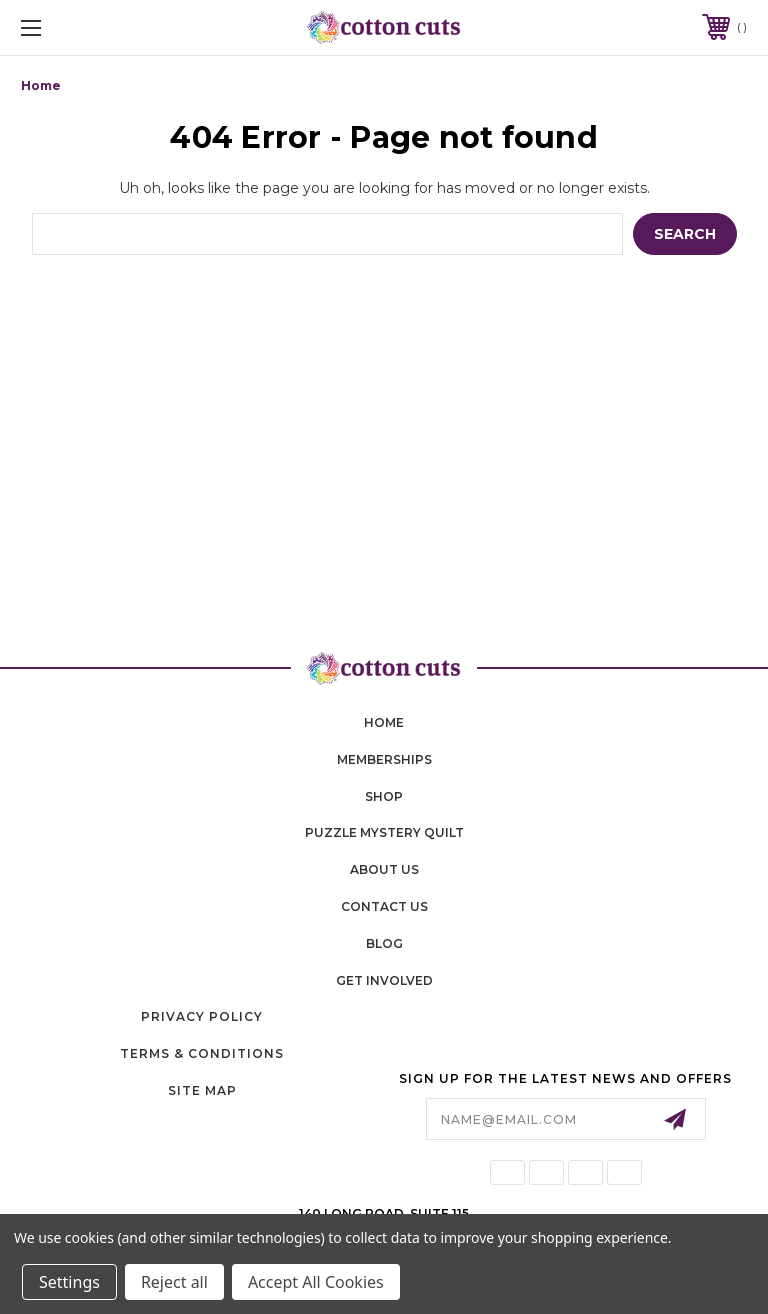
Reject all (174, 1282)
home (384, 722)
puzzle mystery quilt (384, 832)
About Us (384, 869)
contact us (384, 906)
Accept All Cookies (316, 1282)
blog (384, 943)
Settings (69, 1282)
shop (384, 796)
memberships (384, 759)
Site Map (202, 1090)
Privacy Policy (202, 1016)
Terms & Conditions (202, 1053)
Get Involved (384, 980)
